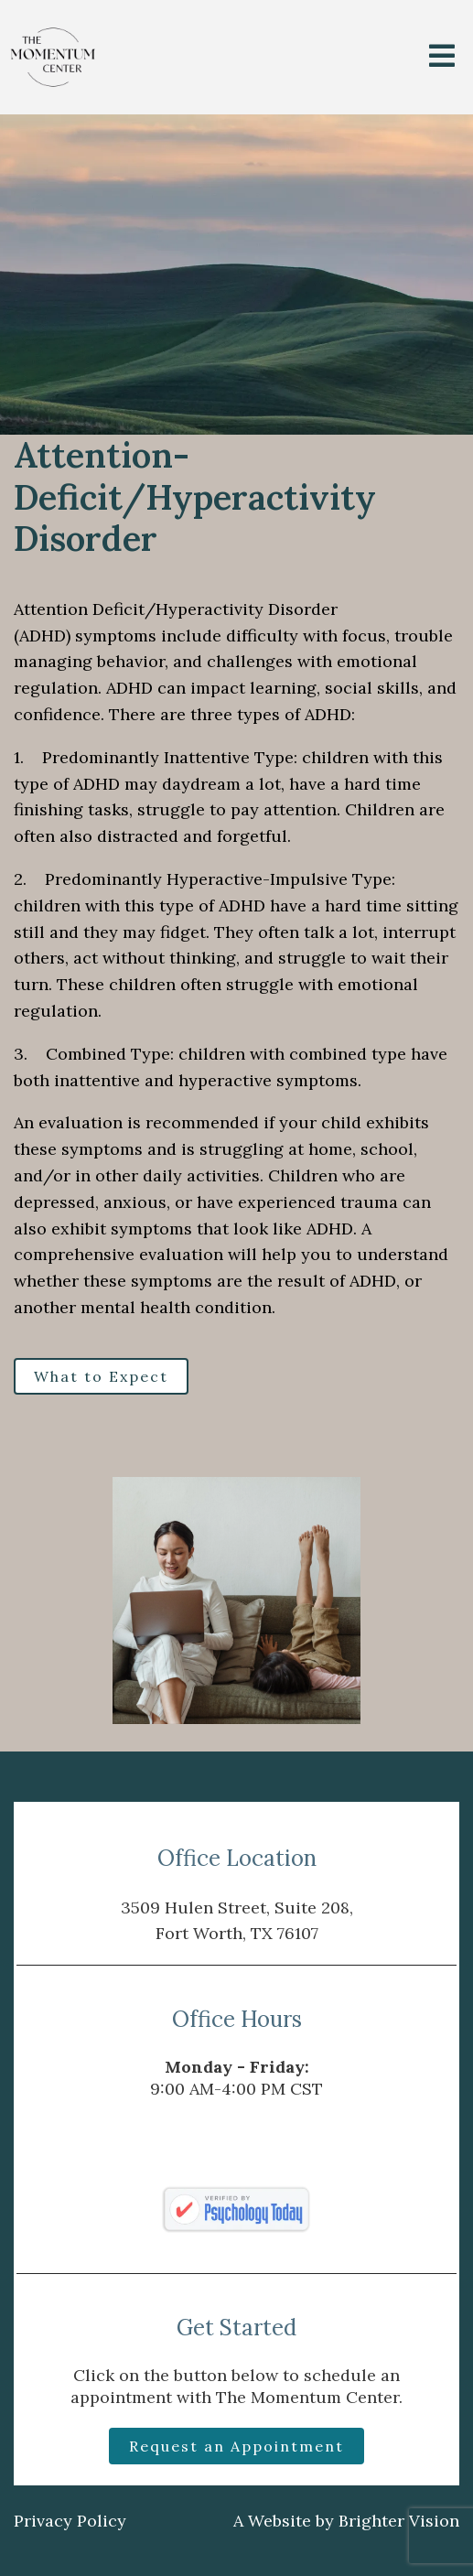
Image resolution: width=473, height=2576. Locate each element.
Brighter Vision (399, 2520)
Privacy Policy (70, 2520)
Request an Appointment (236, 2446)
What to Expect (101, 1376)
